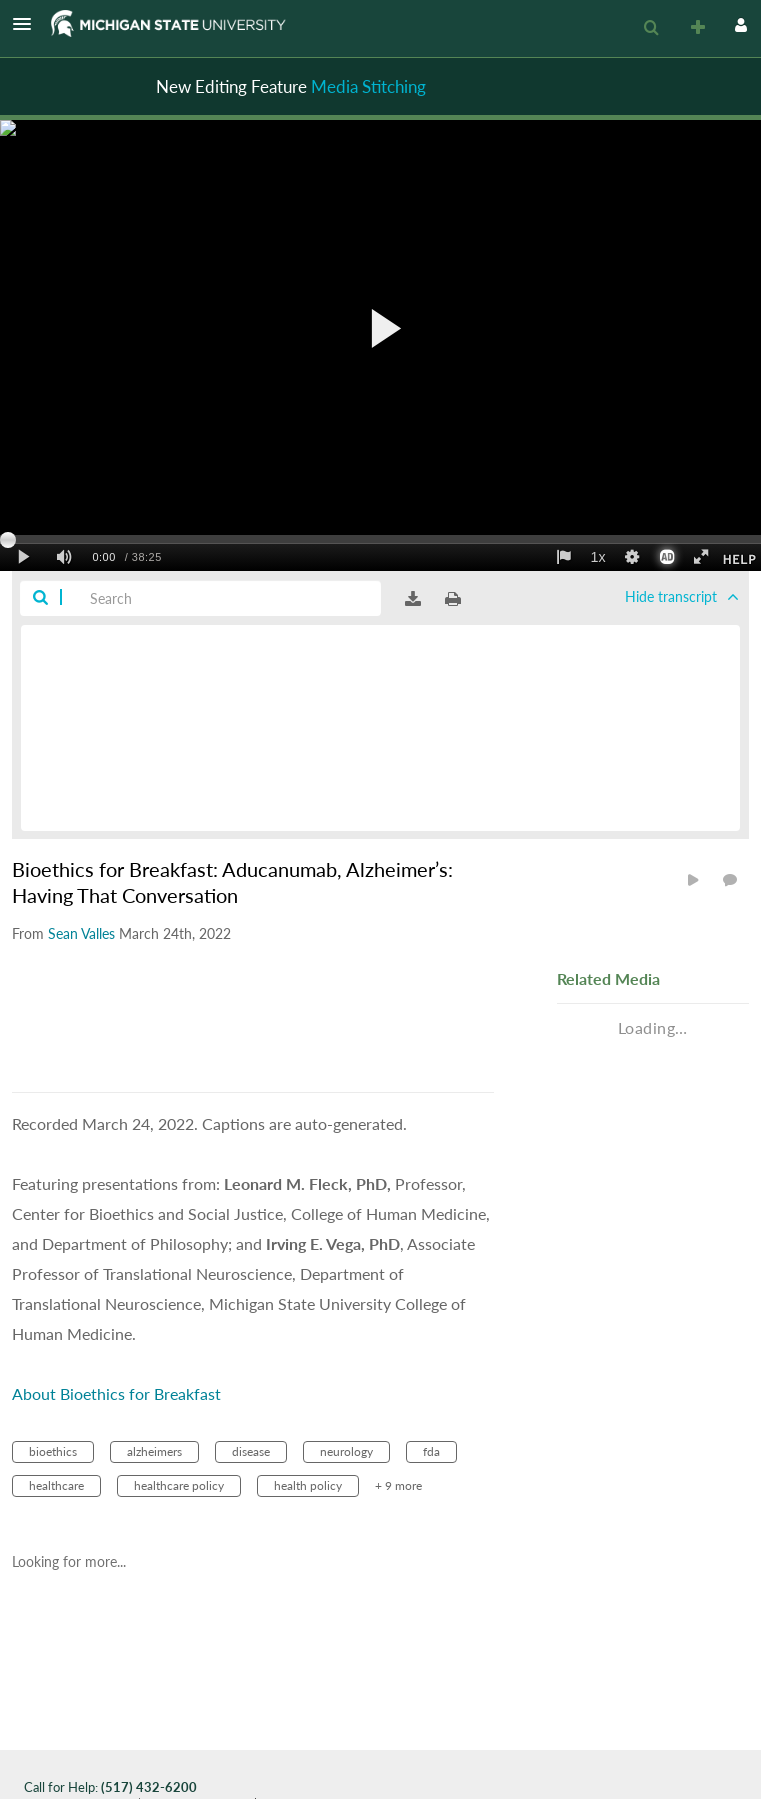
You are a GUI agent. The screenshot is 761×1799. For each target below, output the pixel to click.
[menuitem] (651, 28)
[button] (28, 24)
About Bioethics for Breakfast (116, 1393)
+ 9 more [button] (398, 1485)
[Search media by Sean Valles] (81, 933)
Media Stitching (368, 86)
